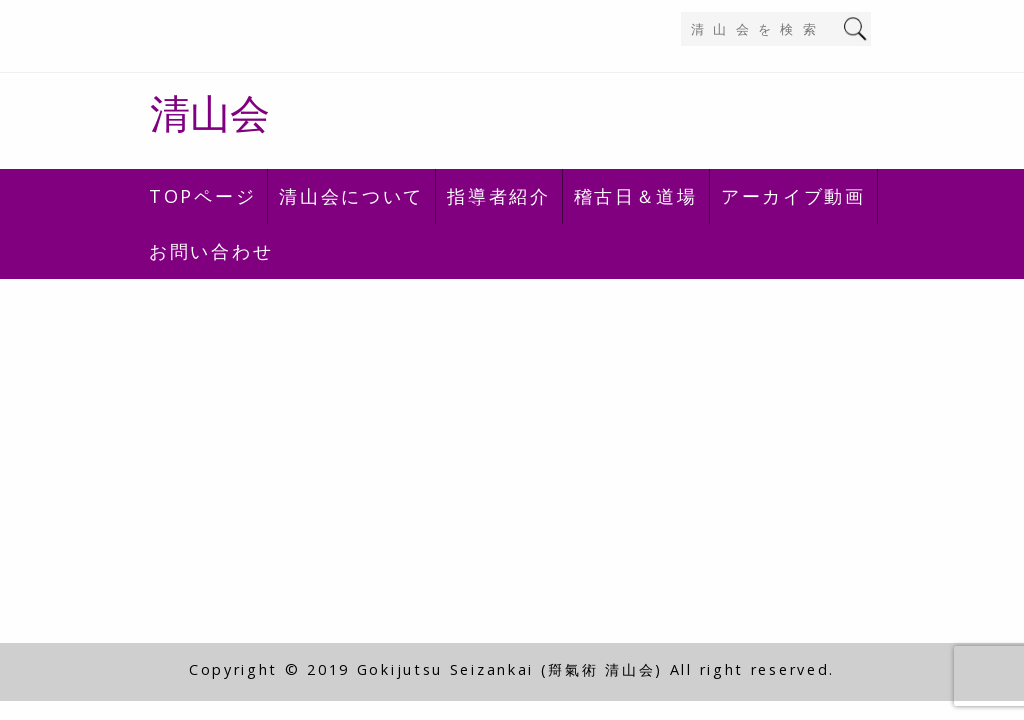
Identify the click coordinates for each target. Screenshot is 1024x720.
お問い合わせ (211, 251)
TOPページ (202, 196)
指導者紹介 (499, 196)
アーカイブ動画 (793, 196)
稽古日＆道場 (636, 196)
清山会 (210, 112)
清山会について (351, 196)
